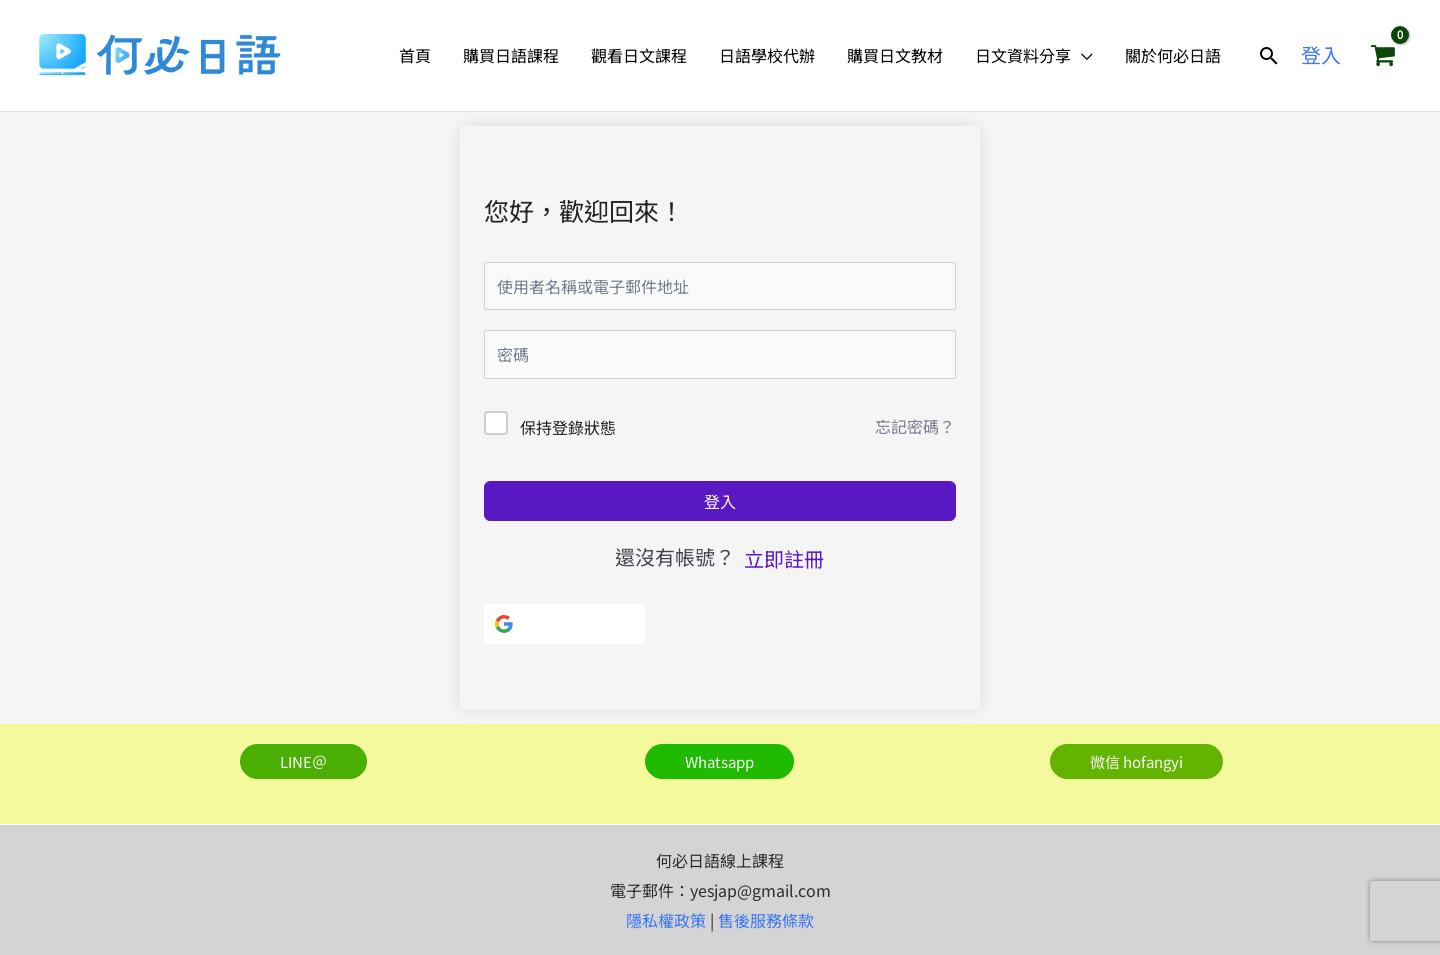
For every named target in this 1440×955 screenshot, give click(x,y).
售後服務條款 (766, 920)
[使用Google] (564, 624)
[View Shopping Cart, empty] (1383, 55)
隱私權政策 (666, 920)
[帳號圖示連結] (1321, 55)
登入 (720, 501)
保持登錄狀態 (568, 427)
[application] (1082, 55)
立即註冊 (784, 558)
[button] (1269, 55)
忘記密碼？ (915, 426)
